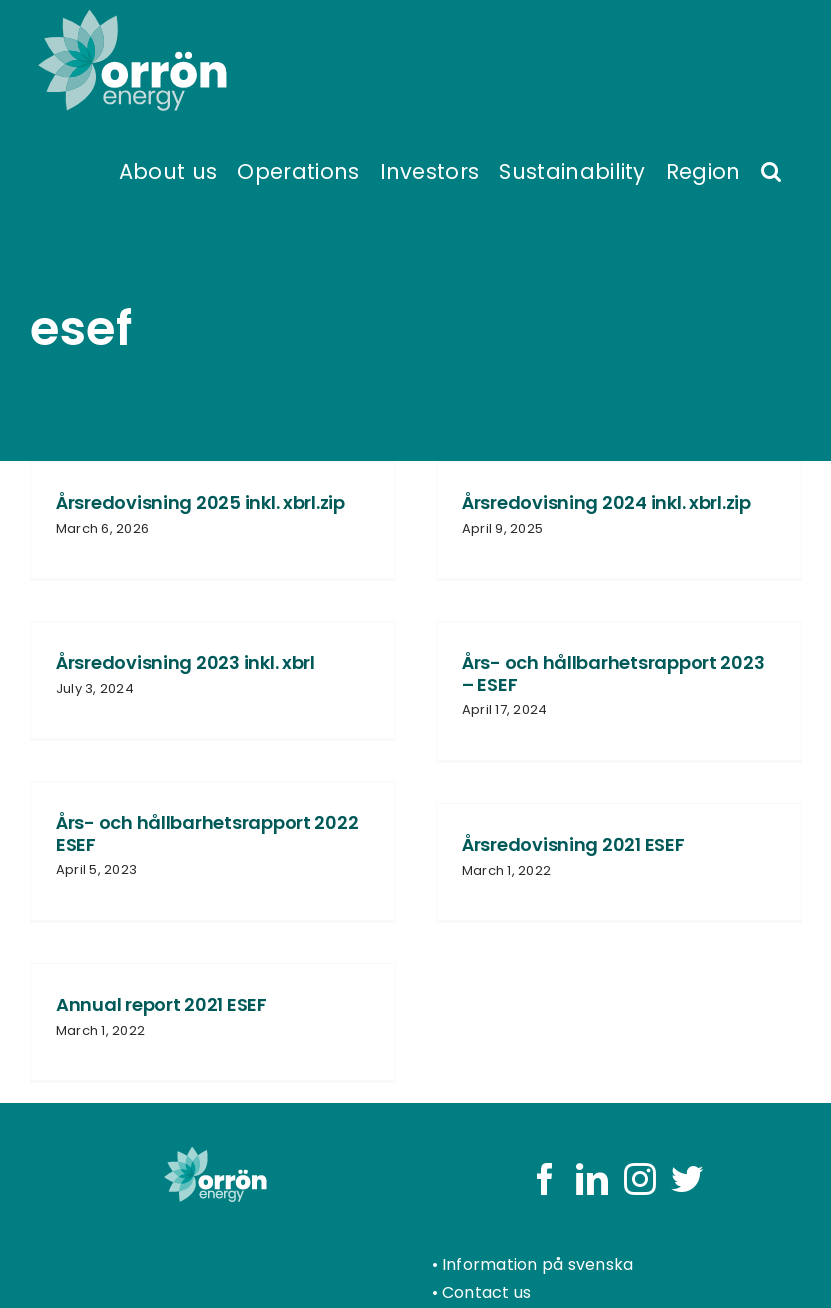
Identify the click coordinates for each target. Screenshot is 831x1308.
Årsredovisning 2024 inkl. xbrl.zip (606, 502)
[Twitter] (687, 1179)
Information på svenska (537, 1264)
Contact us (486, 1292)
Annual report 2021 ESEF (161, 1004)
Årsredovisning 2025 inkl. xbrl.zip (200, 502)
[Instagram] (640, 1179)
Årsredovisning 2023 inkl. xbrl (185, 662)
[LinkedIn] (592, 1179)
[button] (771, 170)
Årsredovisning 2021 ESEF (573, 844)
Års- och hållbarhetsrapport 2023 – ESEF (613, 673)
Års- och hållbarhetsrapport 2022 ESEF (207, 833)
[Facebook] (545, 1179)
